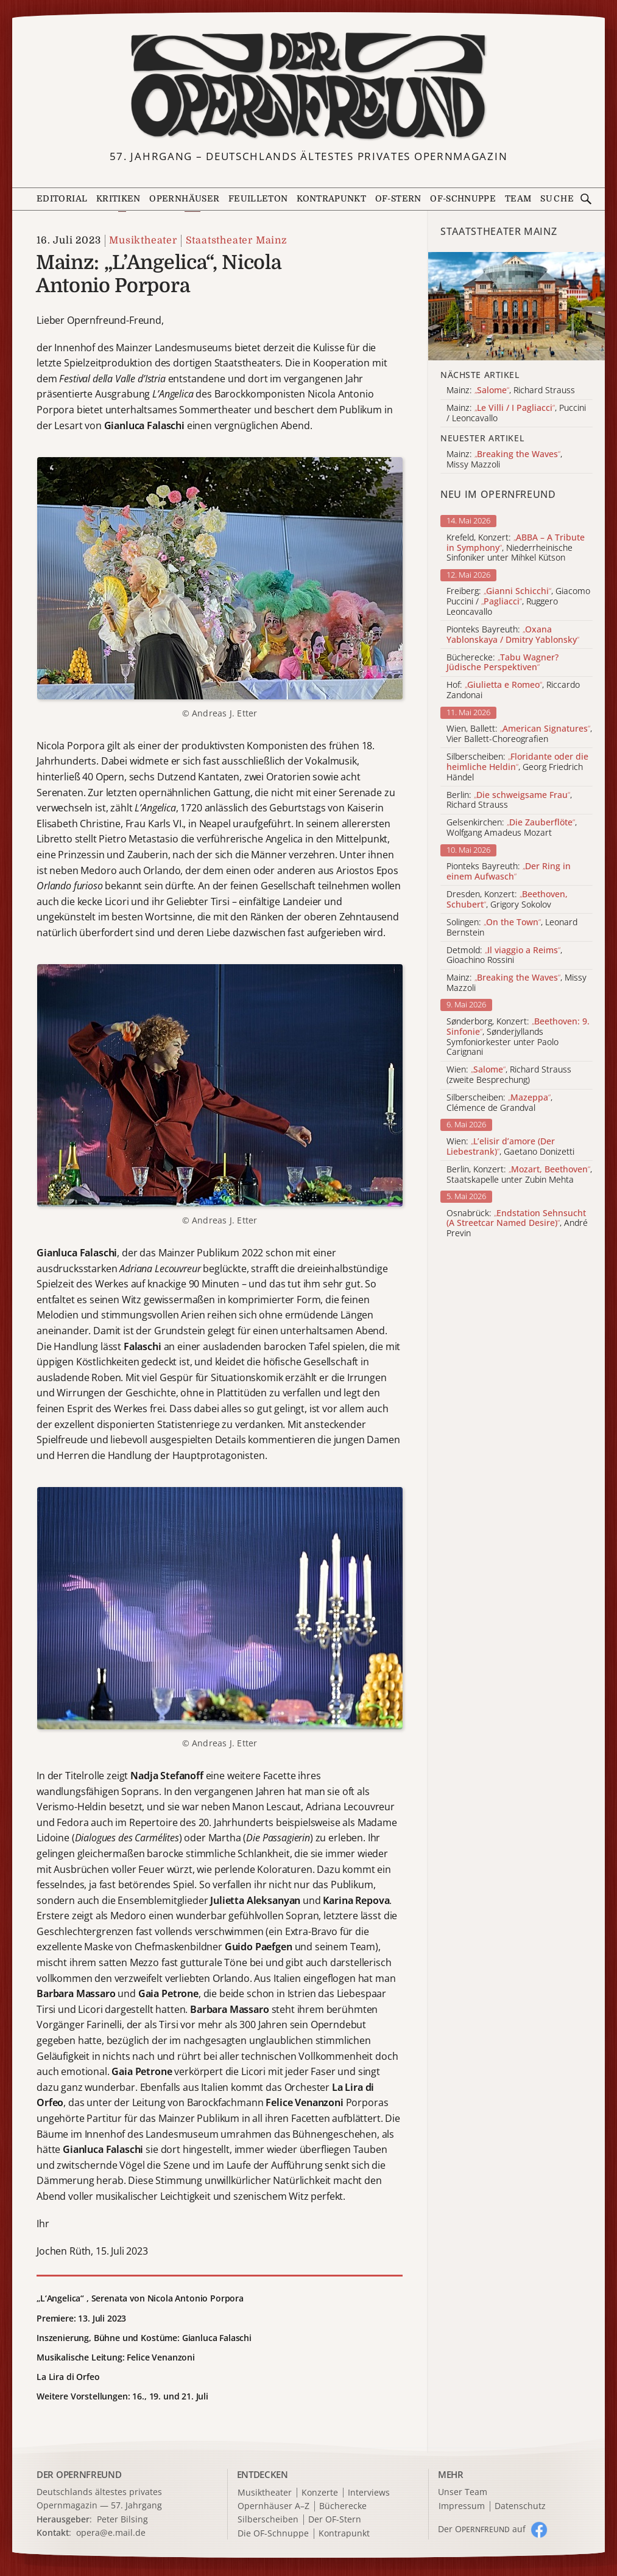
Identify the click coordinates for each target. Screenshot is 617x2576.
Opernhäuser (184, 198)
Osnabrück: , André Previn (517, 1223)
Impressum (462, 2506)
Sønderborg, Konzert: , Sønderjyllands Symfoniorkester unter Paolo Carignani (518, 1037)
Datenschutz (520, 2506)
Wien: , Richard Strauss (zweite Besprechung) (508, 1075)
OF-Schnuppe (463, 198)
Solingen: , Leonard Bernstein (511, 927)
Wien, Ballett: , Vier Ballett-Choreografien (519, 734)
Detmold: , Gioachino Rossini (504, 955)
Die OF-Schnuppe (273, 2534)
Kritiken (118, 198)
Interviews (369, 2493)
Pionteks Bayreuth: (512, 635)
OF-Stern (398, 198)
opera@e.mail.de (111, 2532)
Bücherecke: (502, 663)
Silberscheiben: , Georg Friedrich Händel (517, 767)
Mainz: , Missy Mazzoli (516, 983)
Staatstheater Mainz (236, 240)
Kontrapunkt (331, 198)
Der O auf (482, 2529)
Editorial (62, 198)
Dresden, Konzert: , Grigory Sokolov (507, 899)
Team (518, 198)
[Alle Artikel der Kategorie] (516, 306)
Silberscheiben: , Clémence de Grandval (499, 1103)
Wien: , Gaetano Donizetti (510, 1146)
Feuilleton (258, 198)
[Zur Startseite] (308, 85)
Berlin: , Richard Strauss (509, 800)
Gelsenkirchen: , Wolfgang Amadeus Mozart (511, 827)
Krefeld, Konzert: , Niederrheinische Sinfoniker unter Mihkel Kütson (515, 548)
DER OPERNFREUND (79, 2474)
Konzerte (319, 2493)
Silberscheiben (268, 2520)
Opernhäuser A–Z (273, 2506)
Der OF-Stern (334, 2520)
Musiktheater (143, 240)
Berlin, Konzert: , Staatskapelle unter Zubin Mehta (519, 1174)
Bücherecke (343, 2506)
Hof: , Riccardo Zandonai (513, 690)
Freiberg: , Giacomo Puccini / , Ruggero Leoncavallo (518, 601)
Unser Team (462, 2491)
